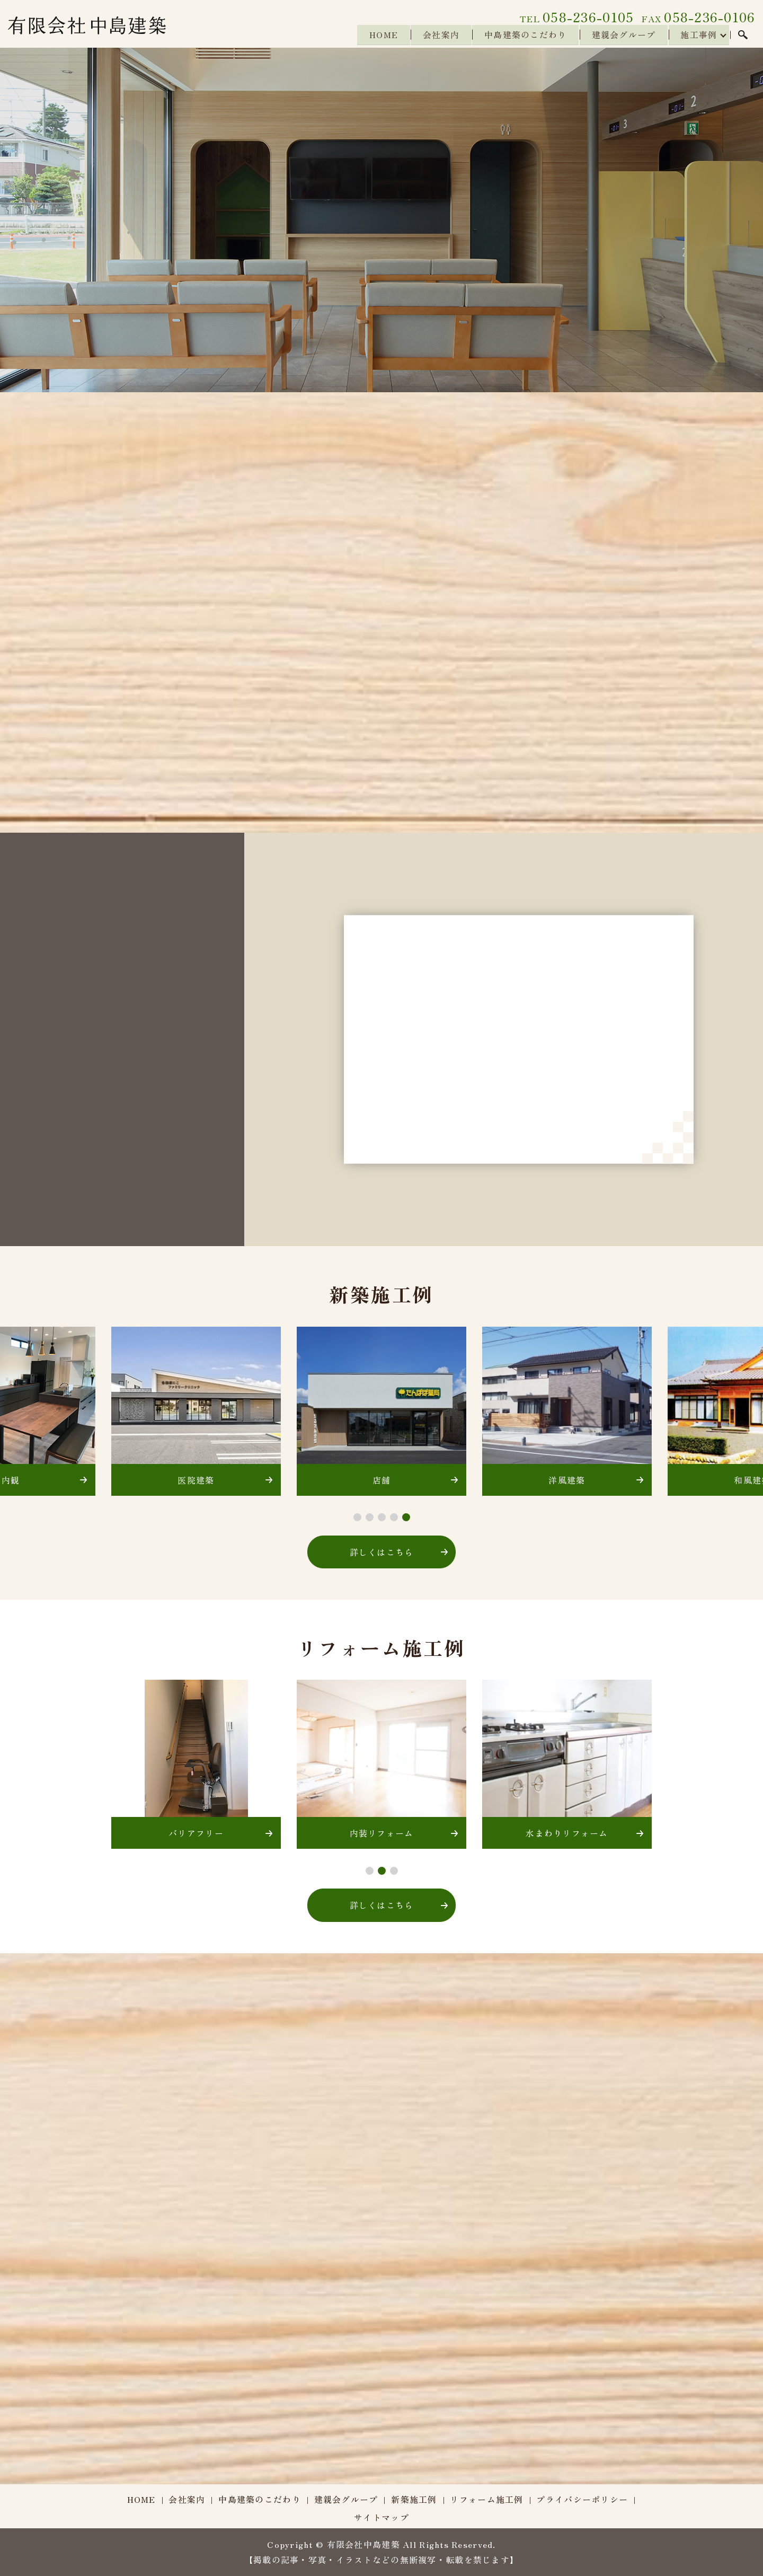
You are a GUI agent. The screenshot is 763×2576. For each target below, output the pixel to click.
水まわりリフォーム (567, 1833)
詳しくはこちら (382, 1552)
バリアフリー (196, 1833)
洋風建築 (566, 1480)
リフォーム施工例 (486, 2499)
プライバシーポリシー (582, 2499)
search (743, 35)
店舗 (381, 1480)
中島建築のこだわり (522, 35)
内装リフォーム (382, 1833)
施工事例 (698, 35)
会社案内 (437, 35)
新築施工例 (414, 2499)
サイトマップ (381, 2517)
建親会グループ (622, 35)
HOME (377, 35)
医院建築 (196, 1480)
